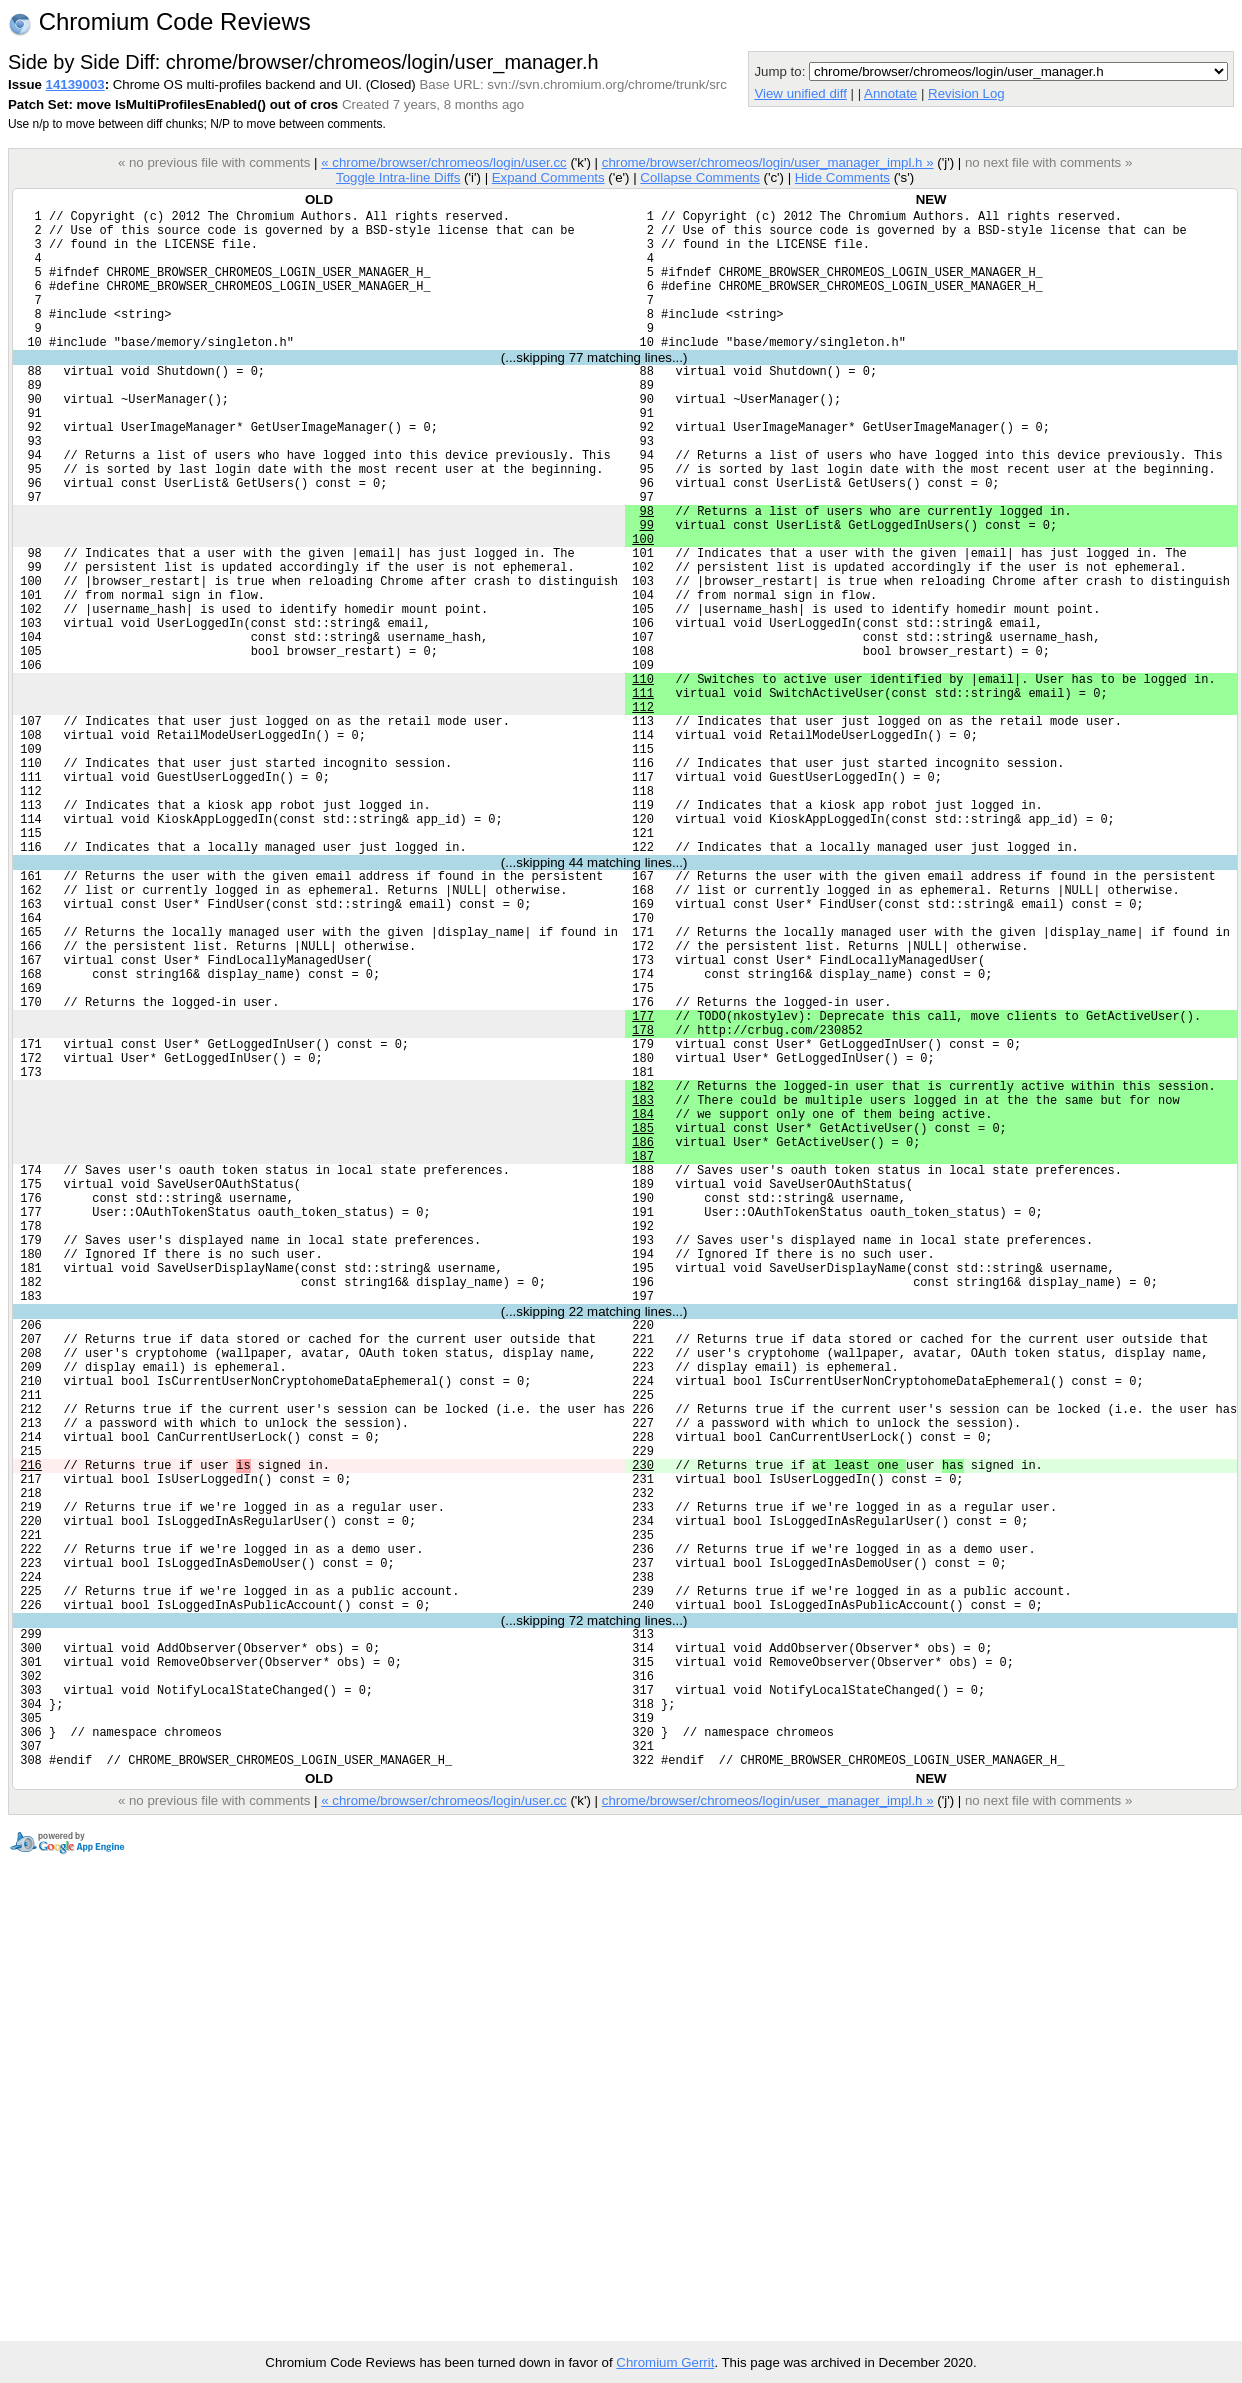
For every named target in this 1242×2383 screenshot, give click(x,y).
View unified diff (800, 93)
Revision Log (966, 93)
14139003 (75, 84)
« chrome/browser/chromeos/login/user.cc (444, 162)
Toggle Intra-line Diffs (398, 177)
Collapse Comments (699, 177)
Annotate (890, 93)
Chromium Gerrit (665, 2362)
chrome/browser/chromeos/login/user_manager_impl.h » (768, 162)
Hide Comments (842, 177)
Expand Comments (548, 177)
